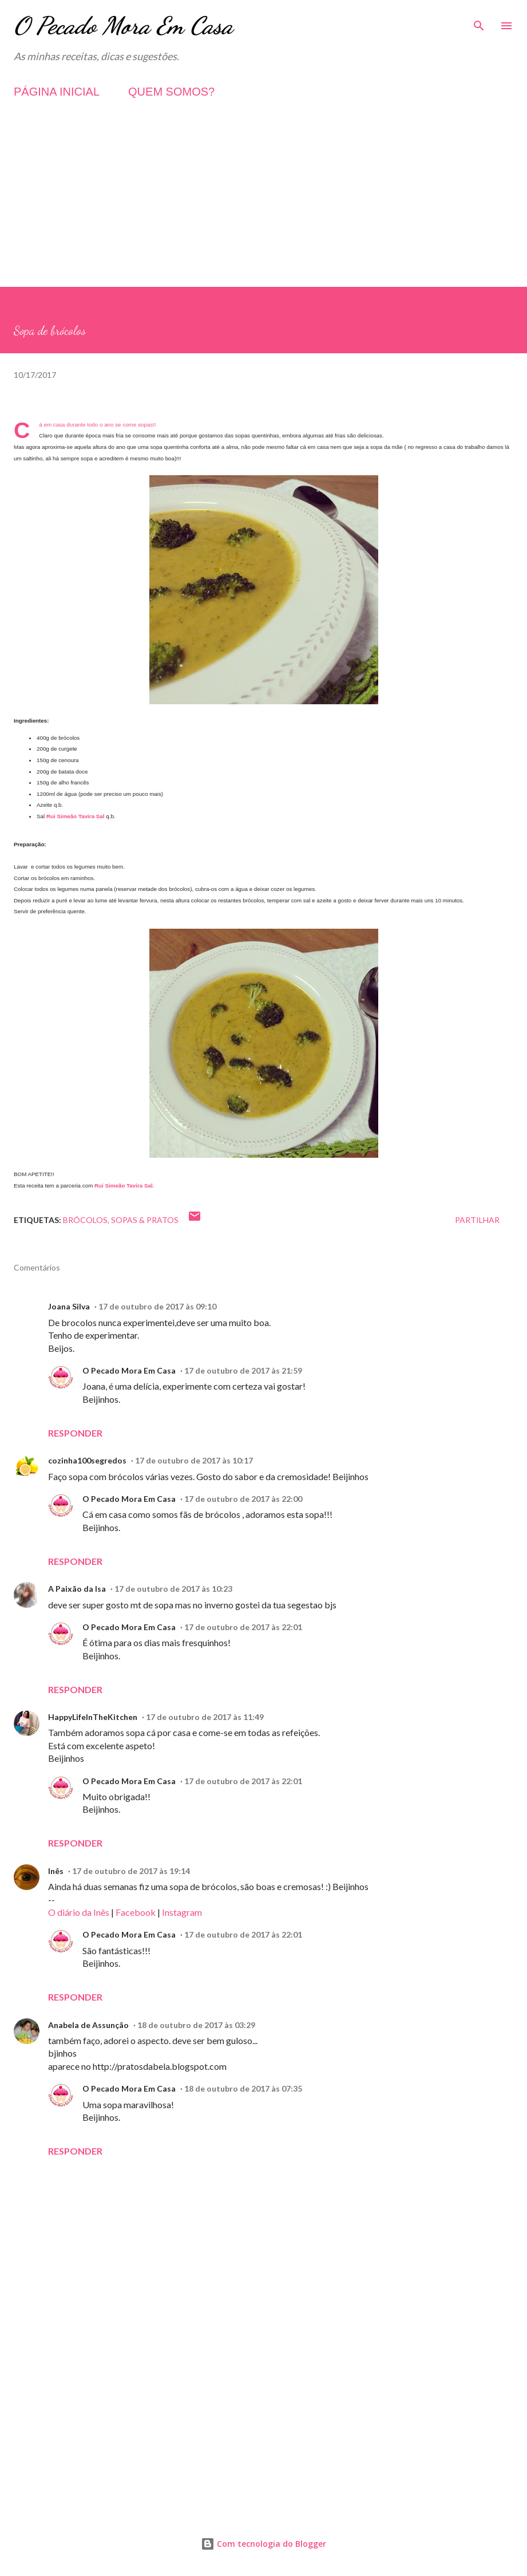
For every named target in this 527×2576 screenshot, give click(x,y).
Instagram (182, 1912)
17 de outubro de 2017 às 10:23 (173, 1588)
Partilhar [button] (477, 1220)
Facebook (136, 1912)
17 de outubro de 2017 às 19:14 (131, 1871)
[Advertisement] (263, 207)
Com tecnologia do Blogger (263, 2543)
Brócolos (85, 1220)
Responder (75, 1432)
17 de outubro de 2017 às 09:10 (157, 1306)
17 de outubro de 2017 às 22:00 (243, 1499)
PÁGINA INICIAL (57, 91)
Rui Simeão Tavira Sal (75, 816)
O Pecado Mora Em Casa (123, 25)
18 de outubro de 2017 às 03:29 (196, 2025)
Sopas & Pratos (145, 1220)
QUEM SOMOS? (171, 91)
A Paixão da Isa (77, 1588)
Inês (56, 1871)
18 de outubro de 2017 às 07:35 (243, 2088)
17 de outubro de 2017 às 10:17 (194, 1460)
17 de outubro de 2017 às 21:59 (243, 1370)
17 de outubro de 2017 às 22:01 (243, 1627)
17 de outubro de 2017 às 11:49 (205, 1717)
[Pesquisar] (479, 20)
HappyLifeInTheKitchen (92, 1717)
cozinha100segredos (87, 1460)
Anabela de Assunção (88, 2025)
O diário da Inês (78, 1912)
